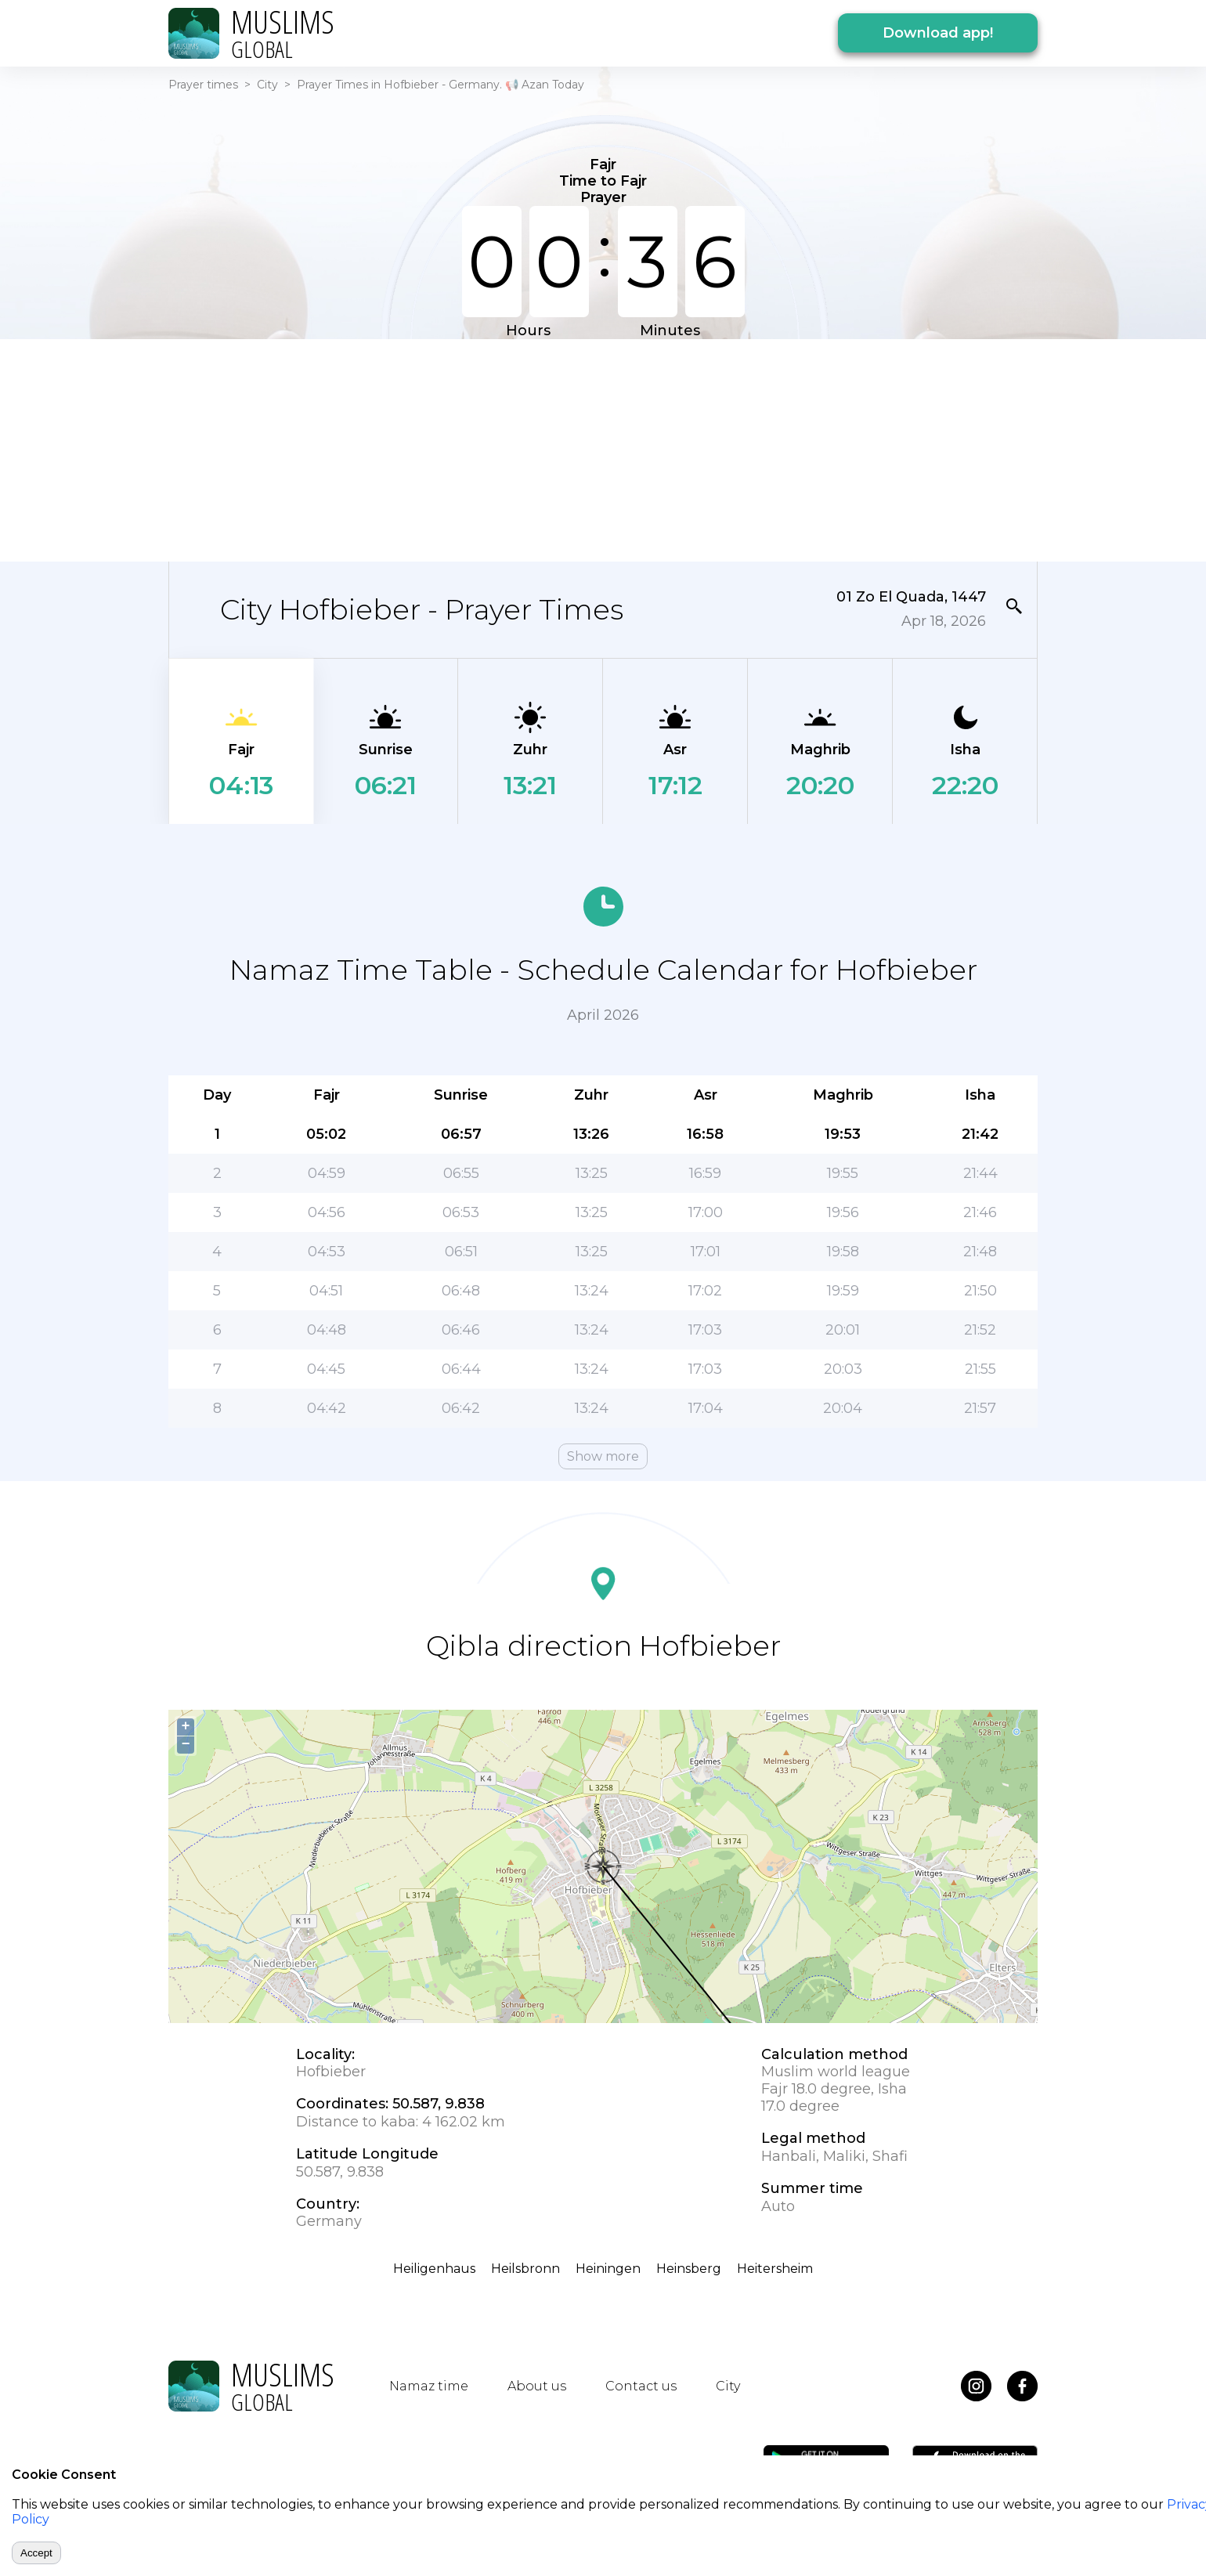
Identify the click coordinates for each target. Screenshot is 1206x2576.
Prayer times (203, 85)
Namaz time (428, 2386)
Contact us (641, 2386)
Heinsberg (688, 2268)
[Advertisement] (603, 448)
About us (536, 2386)
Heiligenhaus (434, 2268)
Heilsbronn (525, 2268)
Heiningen (608, 2268)
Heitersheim (775, 2268)
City (267, 85)
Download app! (938, 33)
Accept (36, 2553)
